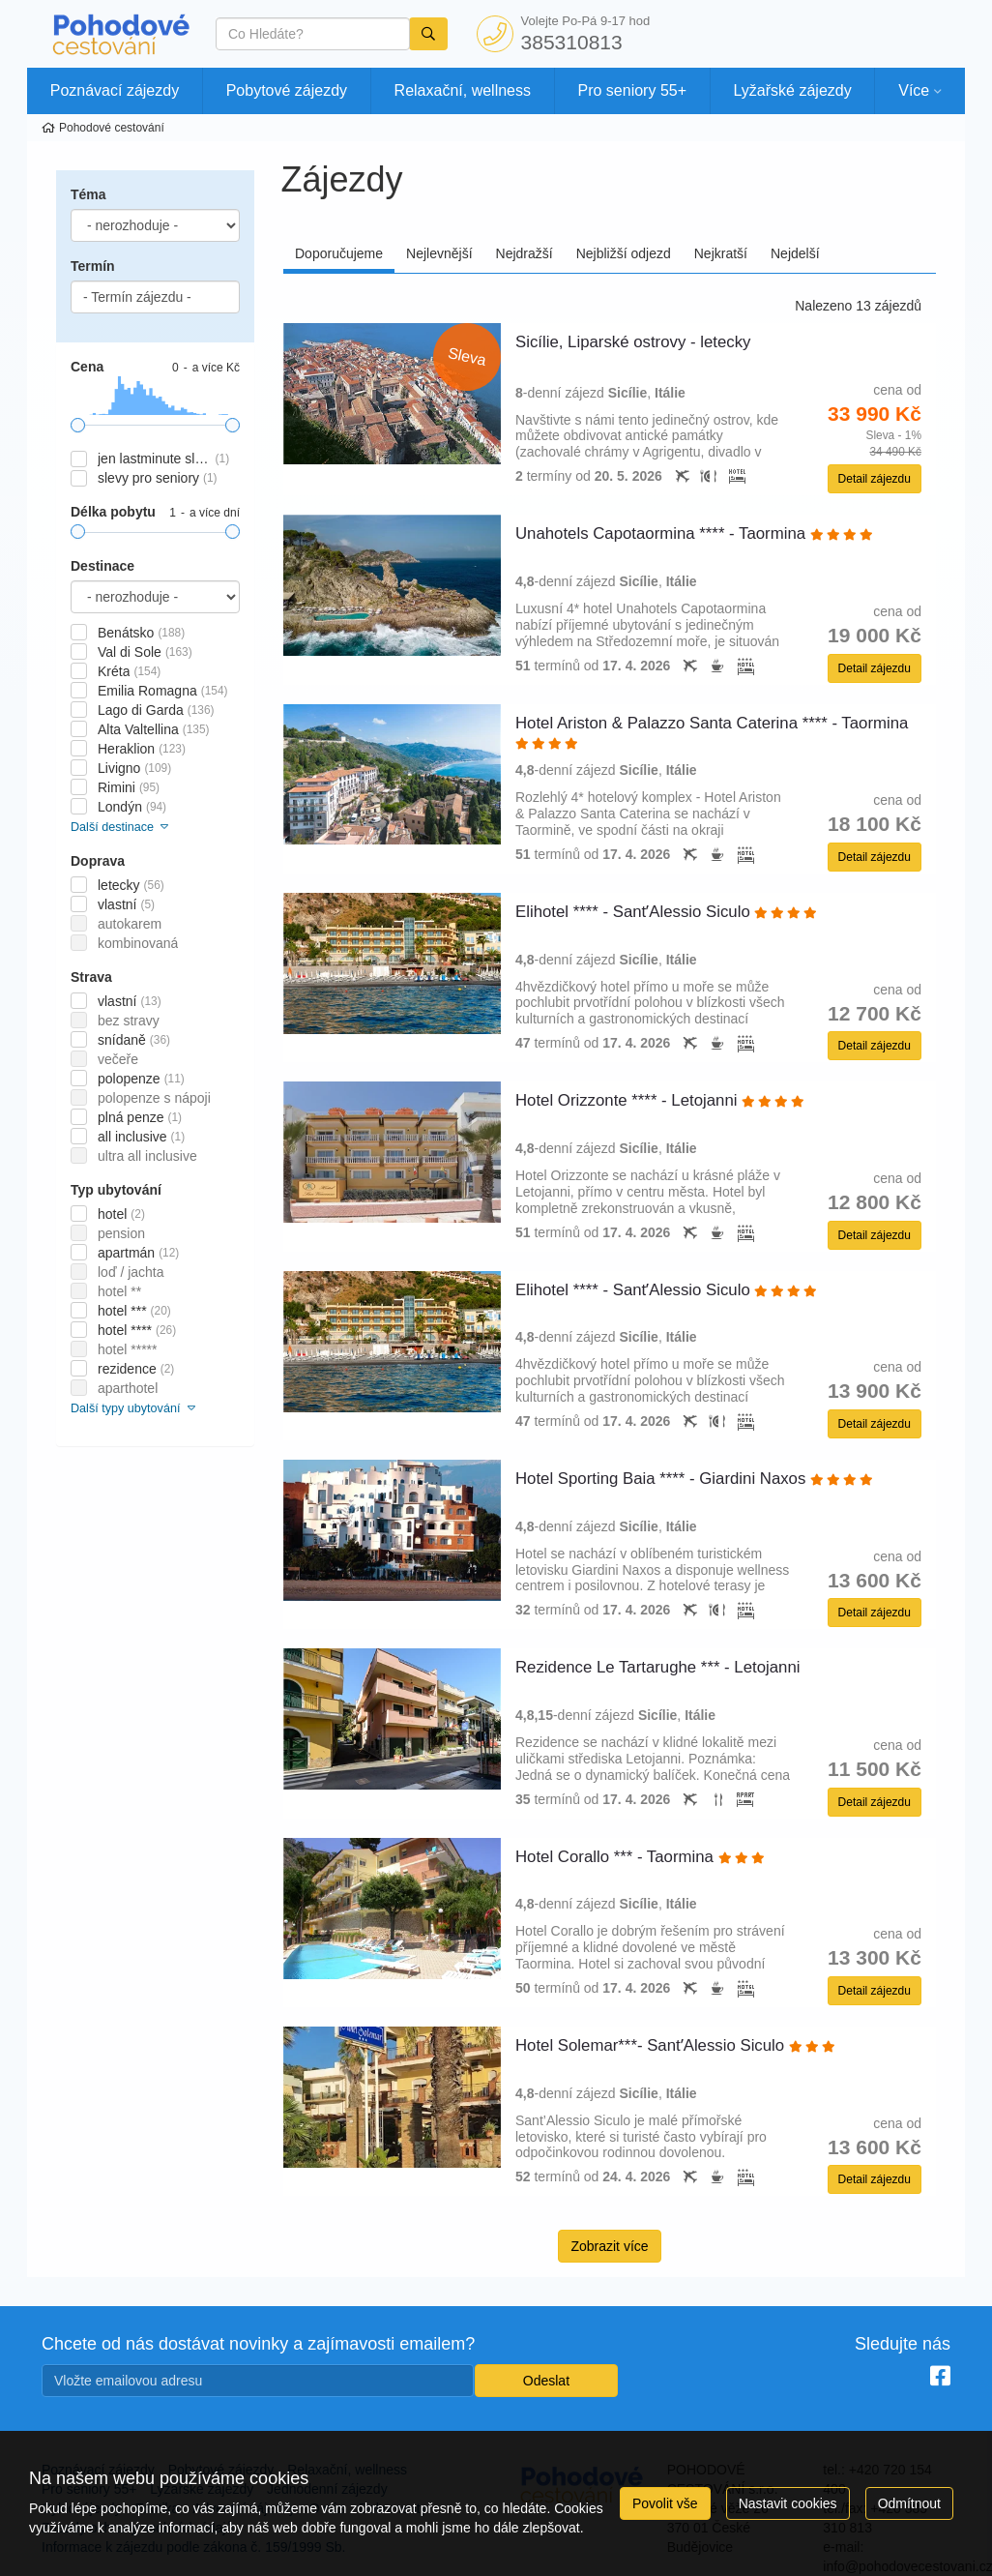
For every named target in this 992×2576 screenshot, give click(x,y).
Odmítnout (909, 2503)
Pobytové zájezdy (286, 90)
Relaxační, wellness (462, 90)
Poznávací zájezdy (114, 90)
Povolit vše (665, 2503)
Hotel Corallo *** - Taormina (640, 1857)
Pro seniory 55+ (632, 90)
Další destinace (121, 827)
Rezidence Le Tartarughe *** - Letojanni (659, 1667)
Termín (93, 266)
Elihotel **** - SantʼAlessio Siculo (666, 912)
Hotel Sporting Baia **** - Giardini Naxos (694, 1478)
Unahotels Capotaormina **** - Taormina (694, 533)
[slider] (78, 425)
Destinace (102, 566)
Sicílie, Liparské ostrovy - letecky (635, 342)
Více (913, 90)
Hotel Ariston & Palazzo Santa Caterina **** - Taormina (711, 732)
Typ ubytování (116, 1190)
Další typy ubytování (135, 1408)
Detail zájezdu (874, 479)
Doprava (98, 861)
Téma (88, 194)
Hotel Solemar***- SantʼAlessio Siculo (675, 2045)
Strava (91, 977)
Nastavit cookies (788, 2503)
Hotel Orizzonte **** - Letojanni (659, 1100)
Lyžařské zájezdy (793, 90)
